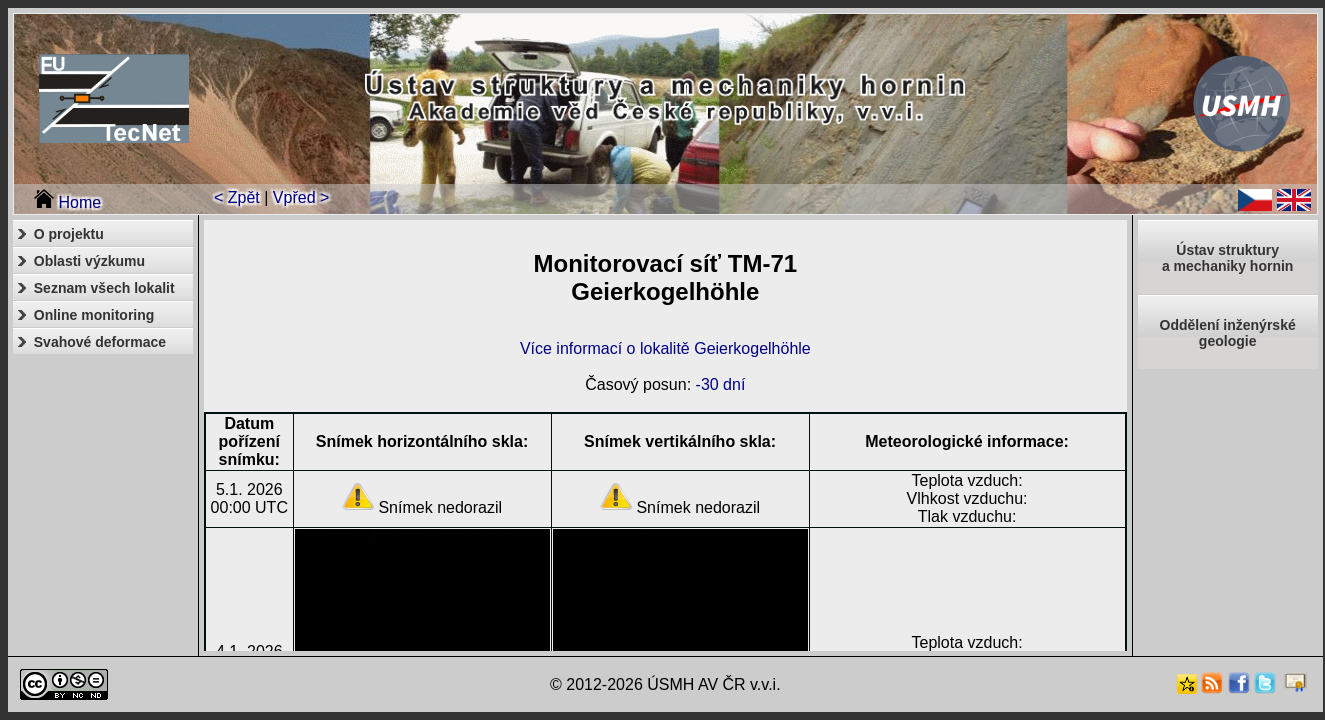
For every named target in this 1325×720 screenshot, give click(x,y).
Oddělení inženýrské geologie (1228, 333)
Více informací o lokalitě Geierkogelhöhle (665, 348)
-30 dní (721, 384)
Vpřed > (301, 197)
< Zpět (237, 197)
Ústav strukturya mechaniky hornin (1227, 258)
